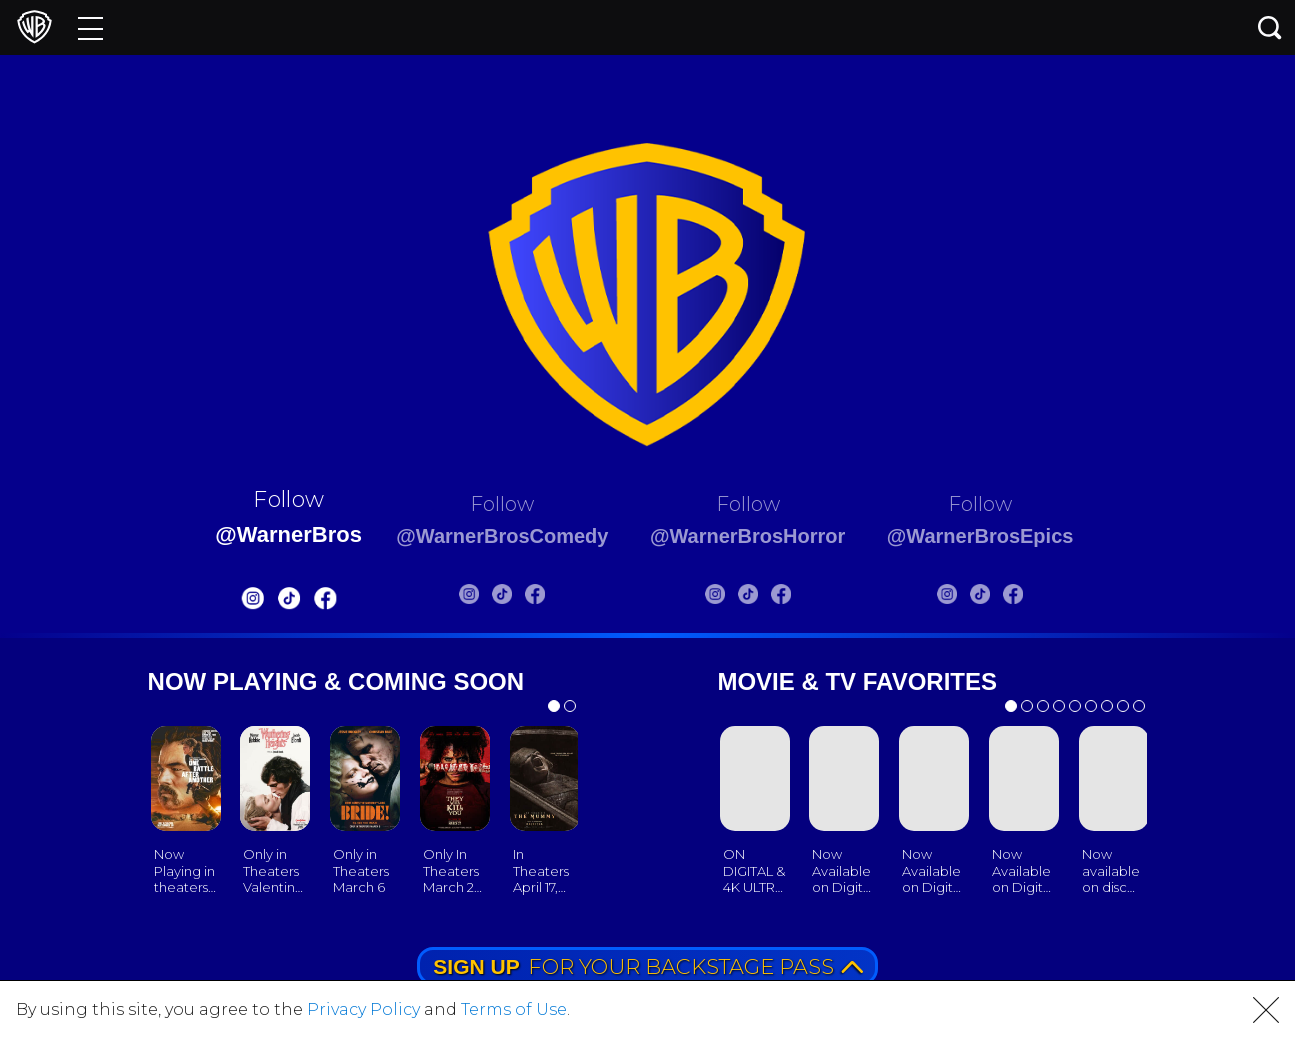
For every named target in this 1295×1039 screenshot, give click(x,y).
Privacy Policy (363, 1009)
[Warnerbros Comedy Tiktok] (490, 598)
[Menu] (90, 27)
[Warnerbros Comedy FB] (523, 598)
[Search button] (1270, 27)
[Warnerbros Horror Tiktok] (758, 598)
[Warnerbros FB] (294, 602)
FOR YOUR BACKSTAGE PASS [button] (648, 966)
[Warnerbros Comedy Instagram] (457, 598)
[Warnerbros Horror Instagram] (725, 598)
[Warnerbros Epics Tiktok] (1009, 598)
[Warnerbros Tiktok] (257, 602)
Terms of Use (514, 1009)
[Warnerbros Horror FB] (791, 598)
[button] (1266, 1010)
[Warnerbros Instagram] (221, 602)
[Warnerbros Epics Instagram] (976, 598)
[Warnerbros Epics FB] (1042, 598)
